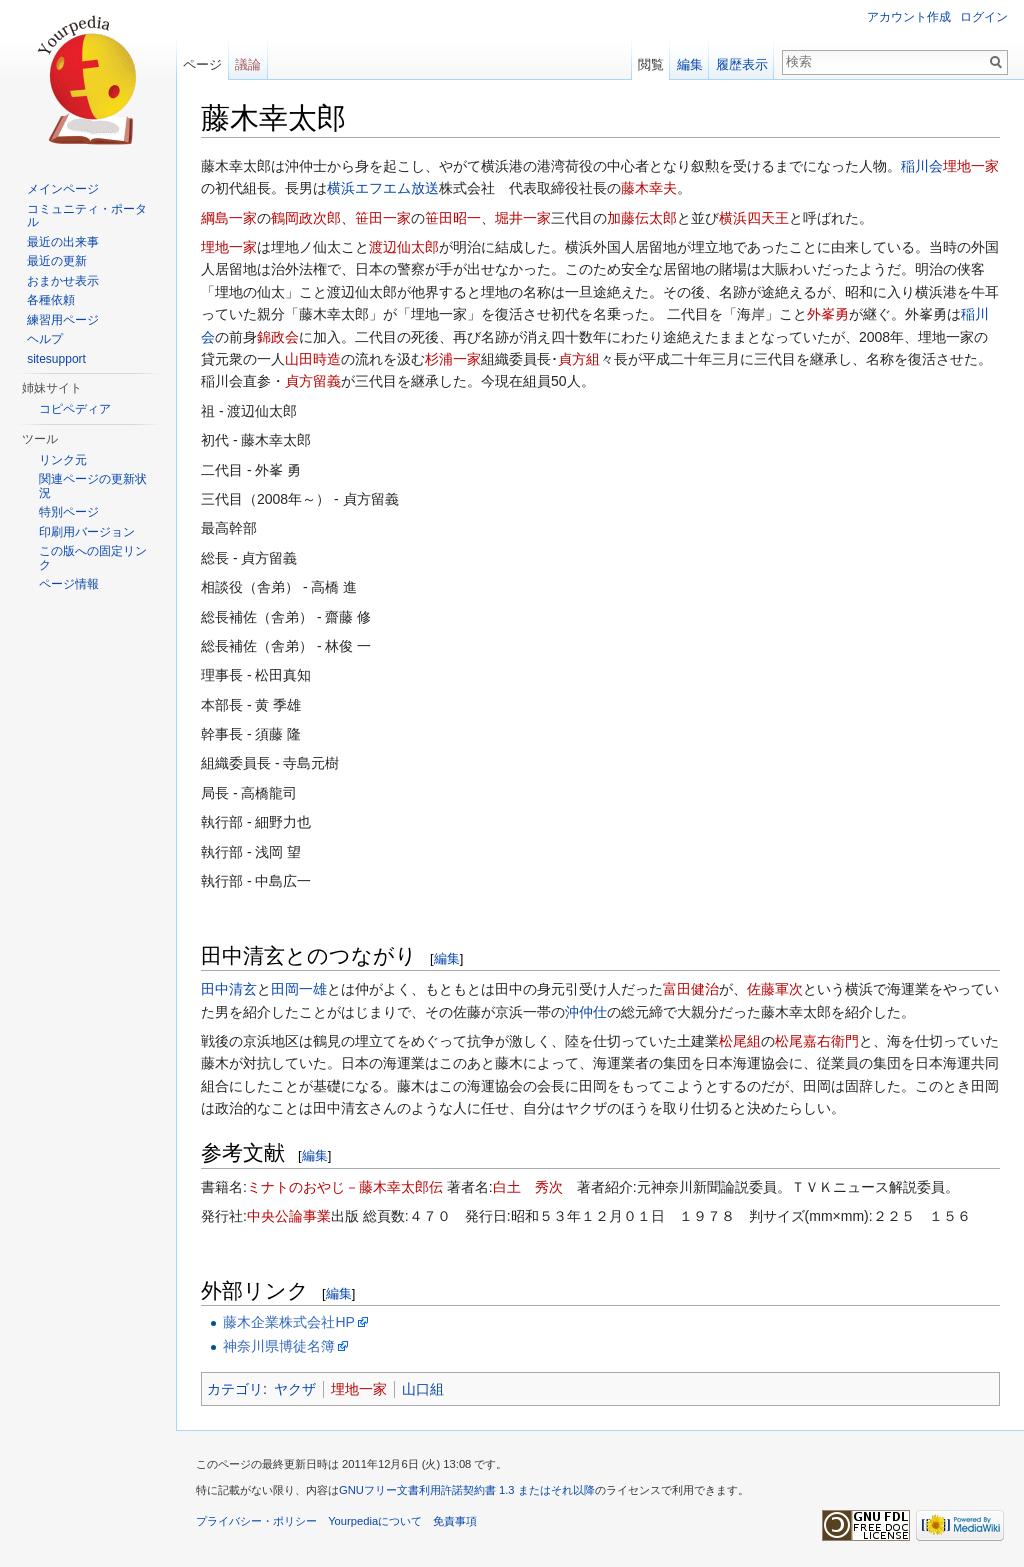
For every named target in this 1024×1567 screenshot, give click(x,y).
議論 (248, 64)
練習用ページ (63, 320)
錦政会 (278, 337)
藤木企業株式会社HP (288, 1322)
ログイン (984, 17)
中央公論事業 (289, 1216)
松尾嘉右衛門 (817, 1041)
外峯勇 (828, 314)
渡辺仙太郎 (404, 247)
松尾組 (740, 1041)
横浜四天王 (754, 218)
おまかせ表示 (63, 281)
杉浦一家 (453, 359)
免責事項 (455, 1521)
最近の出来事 (63, 242)
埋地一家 (971, 166)
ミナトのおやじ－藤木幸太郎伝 (345, 1187)
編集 (447, 958)
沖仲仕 (586, 1012)
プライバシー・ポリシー (256, 1521)
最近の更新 (57, 261)
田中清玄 (229, 989)
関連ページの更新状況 (93, 486)
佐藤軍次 (775, 989)
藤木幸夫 (649, 188)
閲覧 (651, 64)
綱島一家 (229, 218)
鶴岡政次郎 (306, 218)
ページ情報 (69, 584)
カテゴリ (235, 1389)
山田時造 (313, 359)
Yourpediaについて (375, 1521)
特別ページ (69, 512)
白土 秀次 (528, 1187)
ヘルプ (45, 339)
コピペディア (75, 409)
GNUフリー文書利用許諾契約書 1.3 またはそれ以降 (467, 1490)
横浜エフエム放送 (383, 188)
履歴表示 (742, 64)
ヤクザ (295, 1389)
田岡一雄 (299, 989)
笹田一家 (383, 218)
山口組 (423, 1389)
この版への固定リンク (93, 558)
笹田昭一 (453, 218)
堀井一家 (523, 218)
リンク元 (63, 460)
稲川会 (922, 166)
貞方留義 (313, 381)
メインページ (63, 189)
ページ (202, 64)
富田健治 (691, 989)
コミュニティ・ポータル (87, 216)
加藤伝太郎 (642, 218)
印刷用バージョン (87, 532)
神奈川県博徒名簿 (279, 1346)
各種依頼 (51, 300)
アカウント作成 (909, 17)
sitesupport (56, 359)
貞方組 (579, 359)
